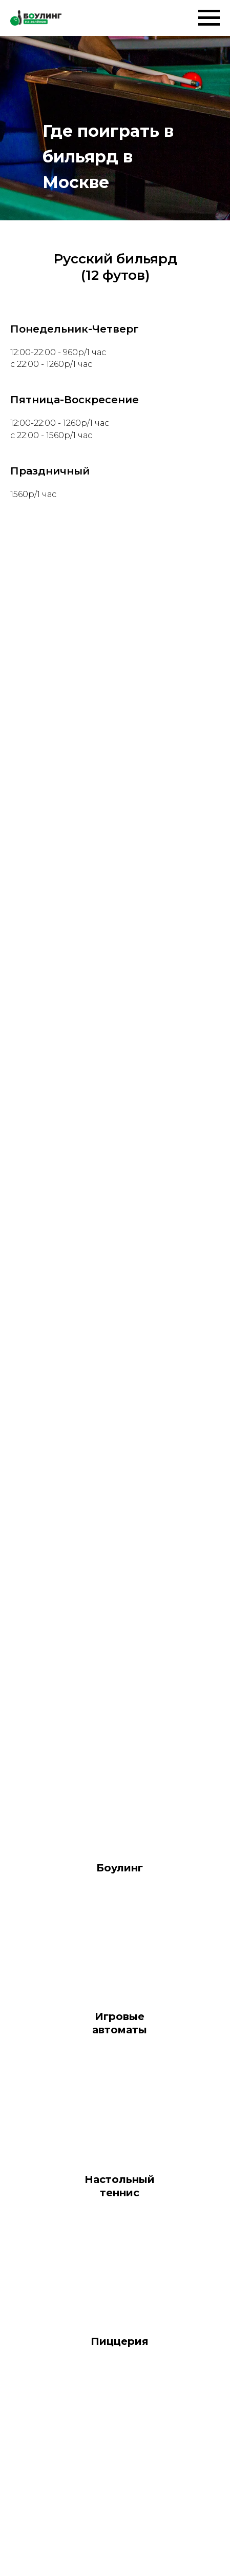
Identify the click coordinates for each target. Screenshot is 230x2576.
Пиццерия (120, 2341)
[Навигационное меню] (209, 18)
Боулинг (119, 1868)
